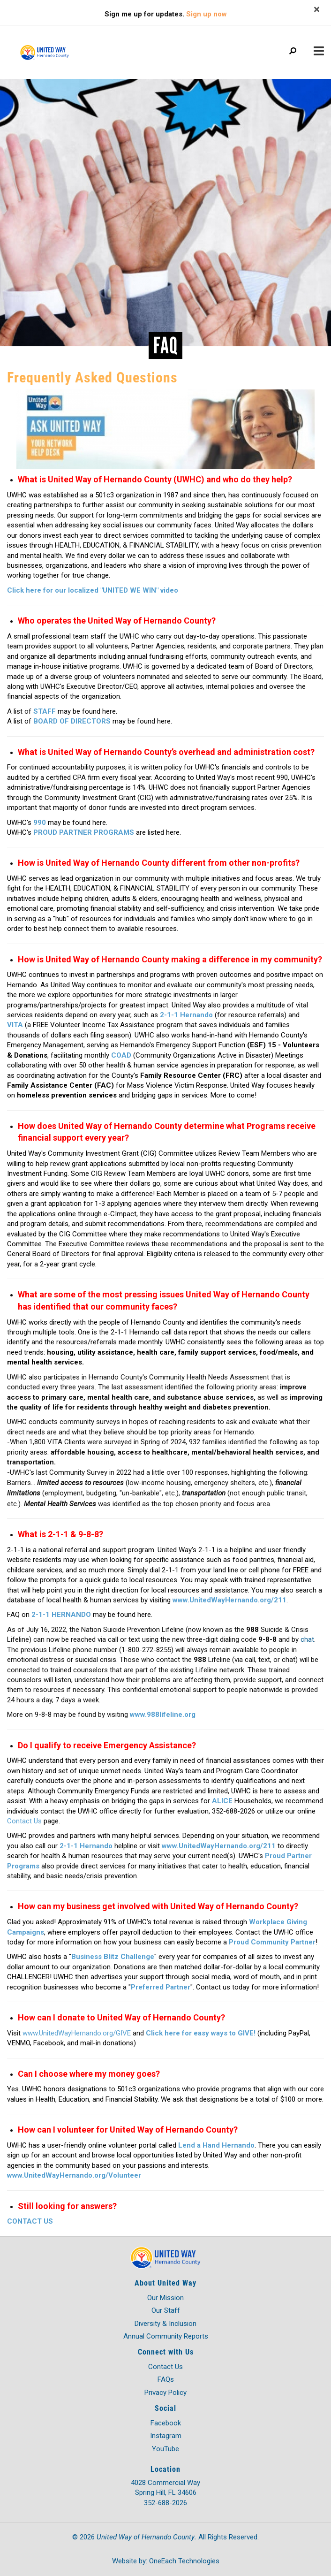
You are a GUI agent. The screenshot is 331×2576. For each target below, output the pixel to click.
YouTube (165, 2449)
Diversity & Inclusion (165, 2323)
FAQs (166, 2379)
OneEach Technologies (184, 2561)
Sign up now (206, 14)
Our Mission (165, 2298)
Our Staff (165, 2310)
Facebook (165, 2423)
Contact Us (165, 2367)
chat (307, 1639)
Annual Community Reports (165, 2336)
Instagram (165, 2435)
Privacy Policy (165, 2392)
